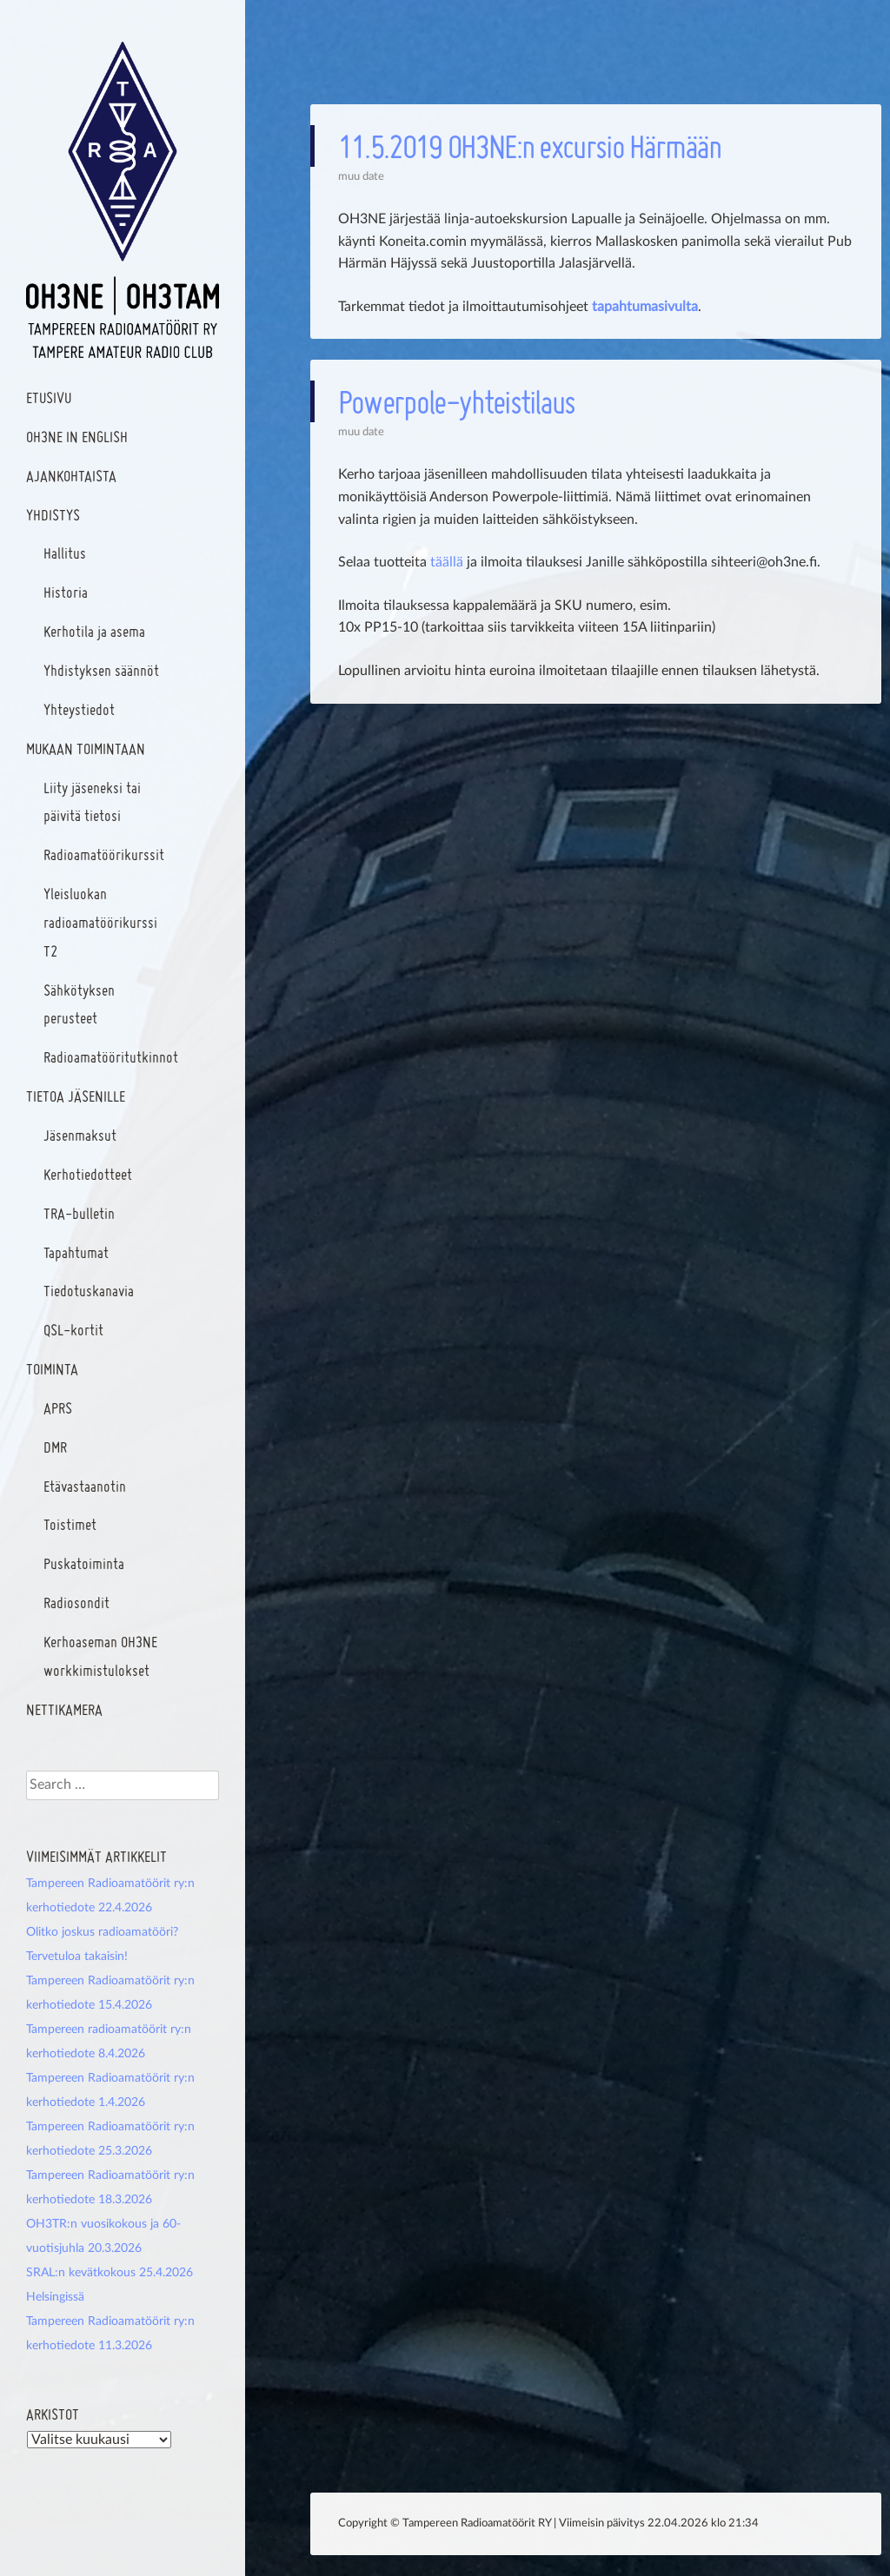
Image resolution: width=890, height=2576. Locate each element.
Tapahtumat (76, 1252)
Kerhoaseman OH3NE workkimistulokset (100, 1655)
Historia (65, 592)
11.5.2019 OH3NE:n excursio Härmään (529, 146)
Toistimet (69, 1524)
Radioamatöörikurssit (103, 854)
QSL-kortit (73, 1330)
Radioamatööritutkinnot (110, 1057)
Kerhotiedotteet (87, 1174)
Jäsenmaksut (79, 1135)
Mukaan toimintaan (85, 748)
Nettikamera (64, 1709)
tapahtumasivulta (645, 307)
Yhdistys (53, 515)
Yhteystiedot (79, 709)
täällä (446, 562)
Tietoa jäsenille (75, 1096)
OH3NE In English (77, 436)
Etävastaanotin (84, 1486)
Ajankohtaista (71, 476)
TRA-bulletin (79, 1213)
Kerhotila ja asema (94, 631)
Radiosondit (76, 1602)
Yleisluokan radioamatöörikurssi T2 (100, 922)
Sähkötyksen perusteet (79, 1004)
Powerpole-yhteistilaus (456, 401)
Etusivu (48, 397)
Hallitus (64, 553)
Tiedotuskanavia (88, 1290)
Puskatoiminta (83, 1563)
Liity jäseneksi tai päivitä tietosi (92, 801)
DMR (55, 1447)
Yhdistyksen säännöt (101, 670)
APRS (57, 1408)
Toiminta (52, 1369)
